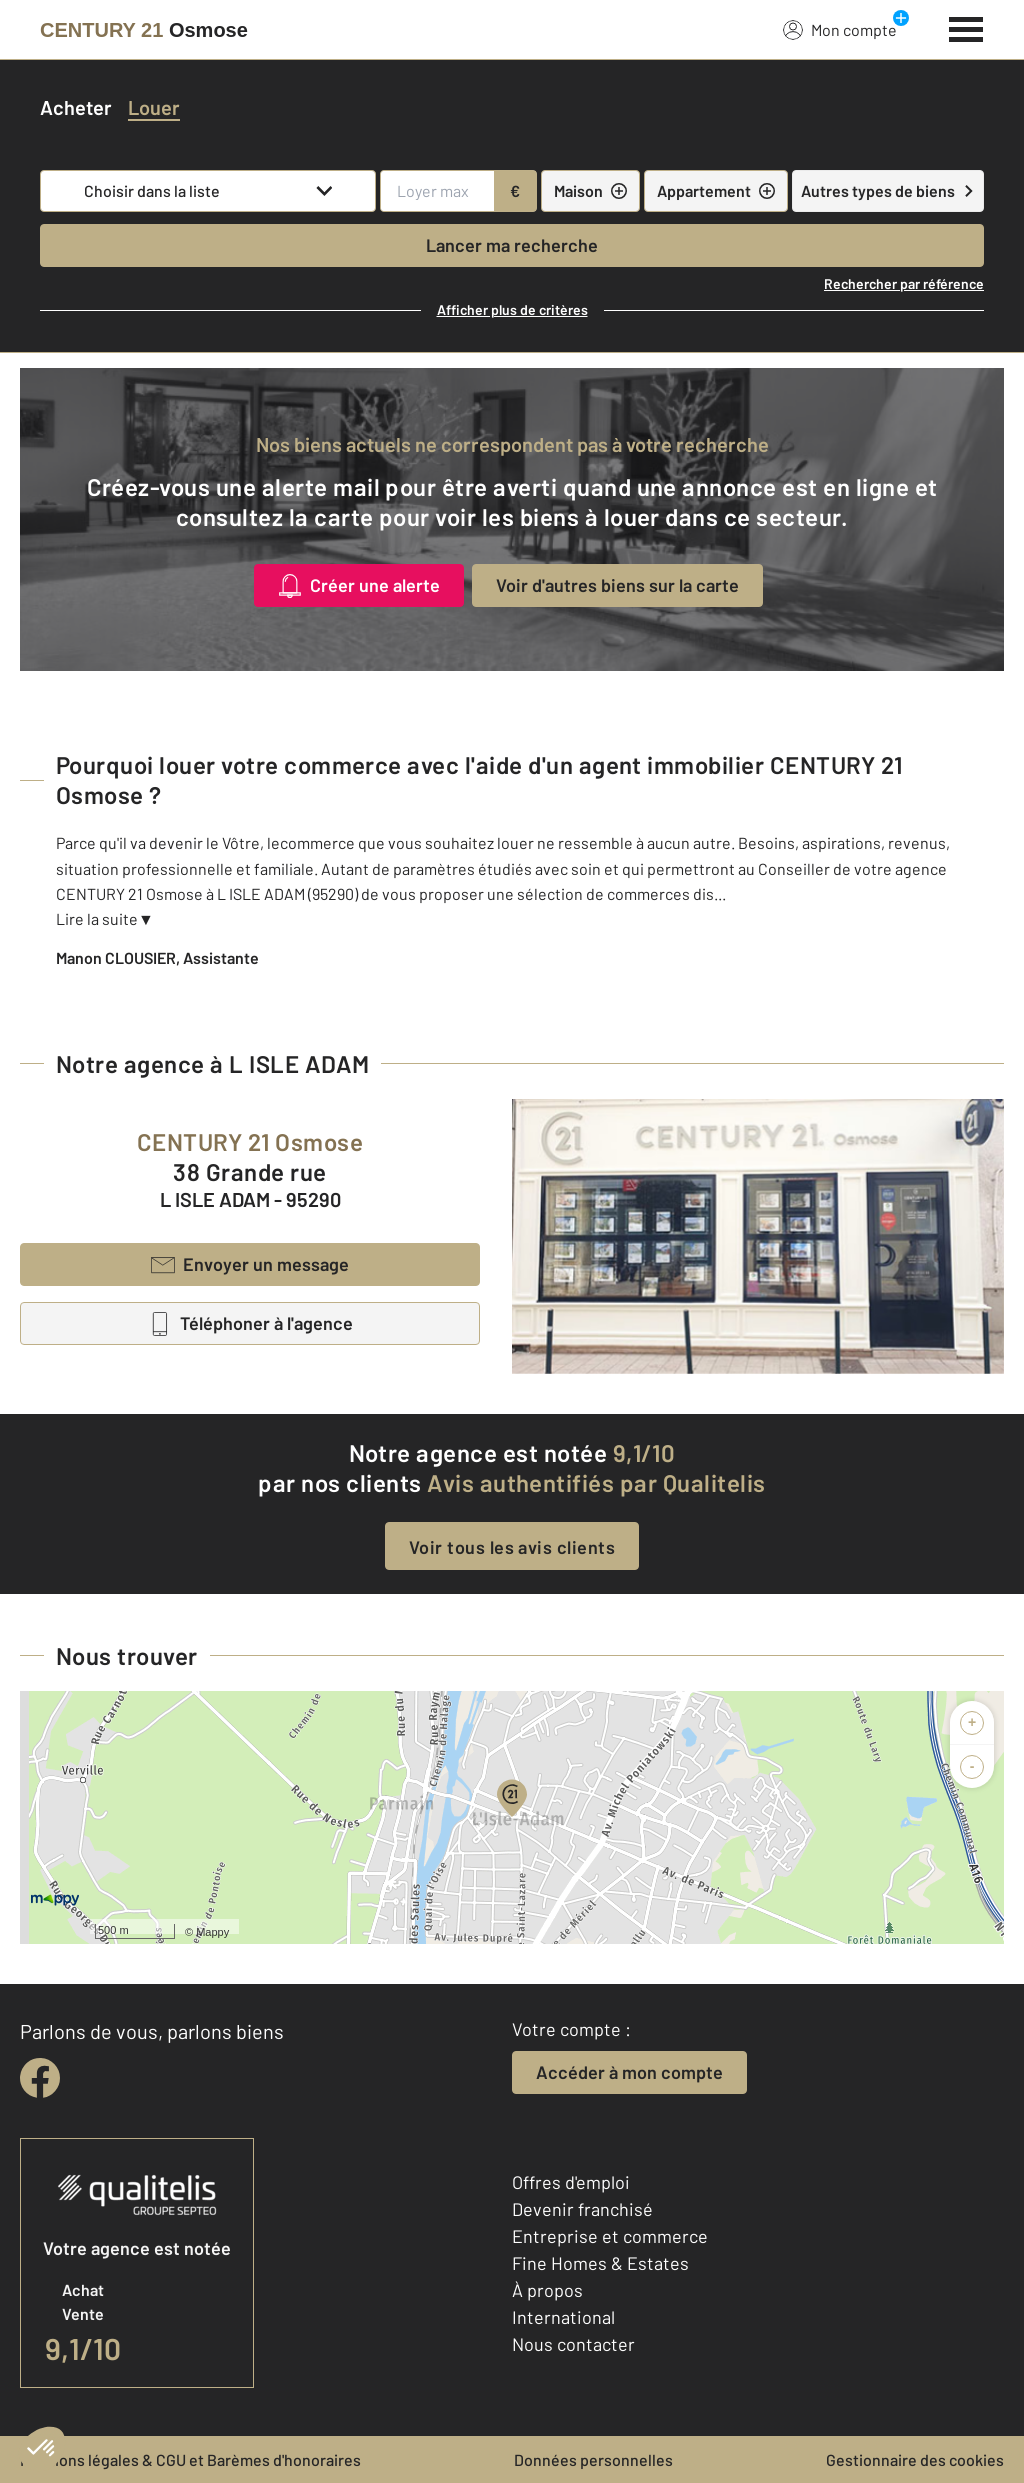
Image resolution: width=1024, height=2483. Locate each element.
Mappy (212, 1932)
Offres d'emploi (571, 2182)
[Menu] (966, 27)
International (563, 2317)
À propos (547, 2290)
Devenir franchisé (582, 2209)
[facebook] (40, 2078)
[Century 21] (144, 30)
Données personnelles (593, 2459)
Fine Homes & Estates (600, 2263)
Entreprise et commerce (610, 2236)
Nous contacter (573, 2344)
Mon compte (840, 29)
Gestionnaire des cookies (915, 2459)
